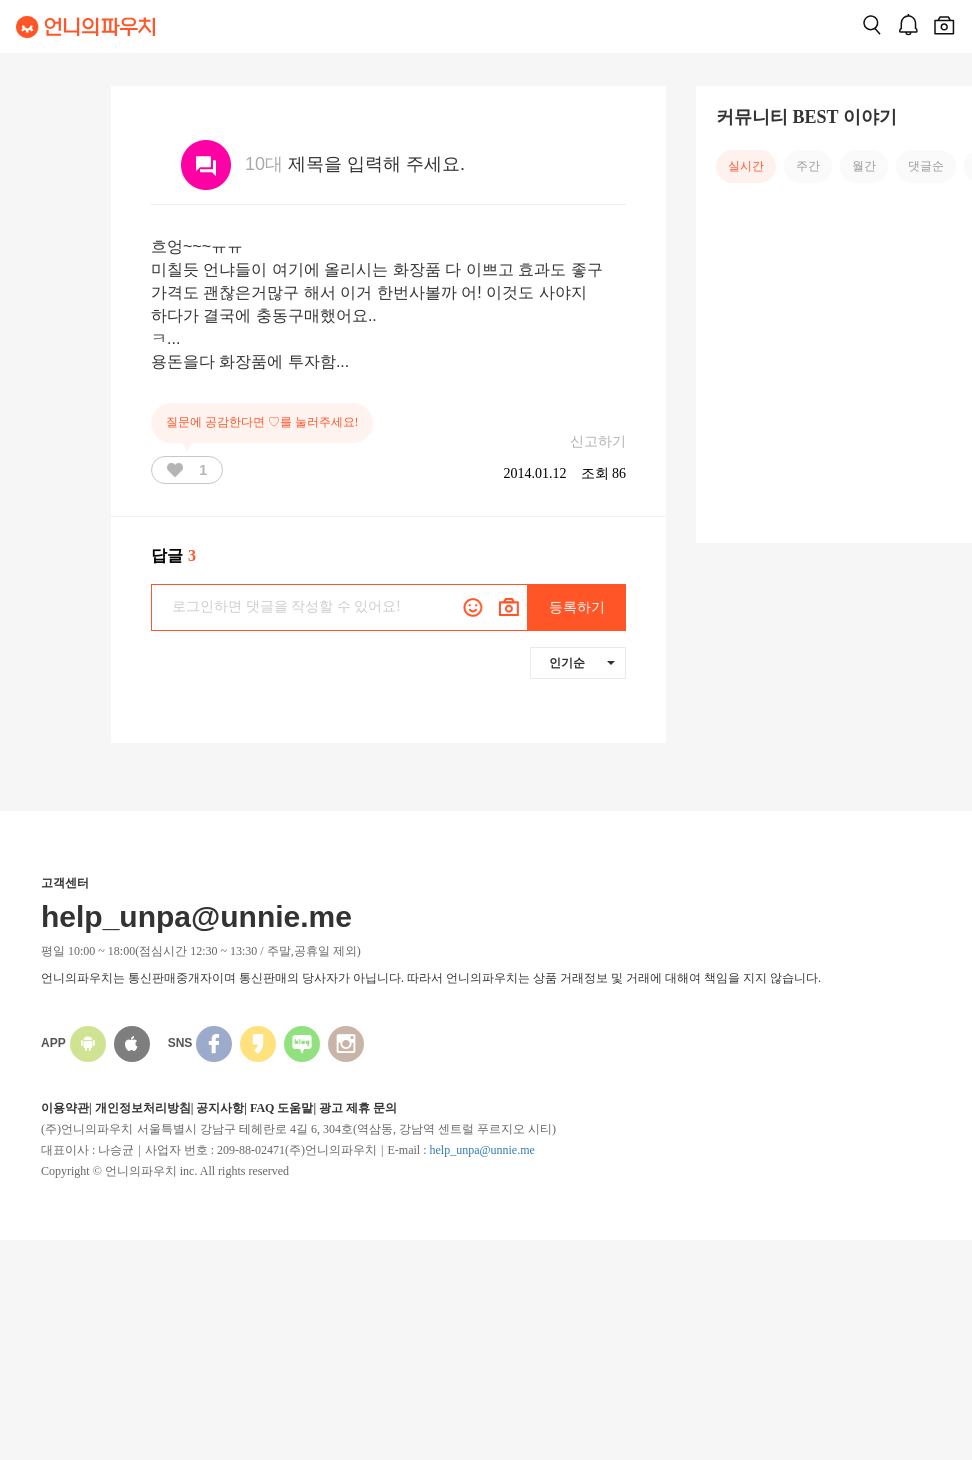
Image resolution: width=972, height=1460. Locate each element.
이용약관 (65, 1108)
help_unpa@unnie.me (481, 1150)
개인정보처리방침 (143, 1108)
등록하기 (577, 607)
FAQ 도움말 (281, 1108)
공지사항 (220, 1108)
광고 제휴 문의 (358, 1108)
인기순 (582, 663)
